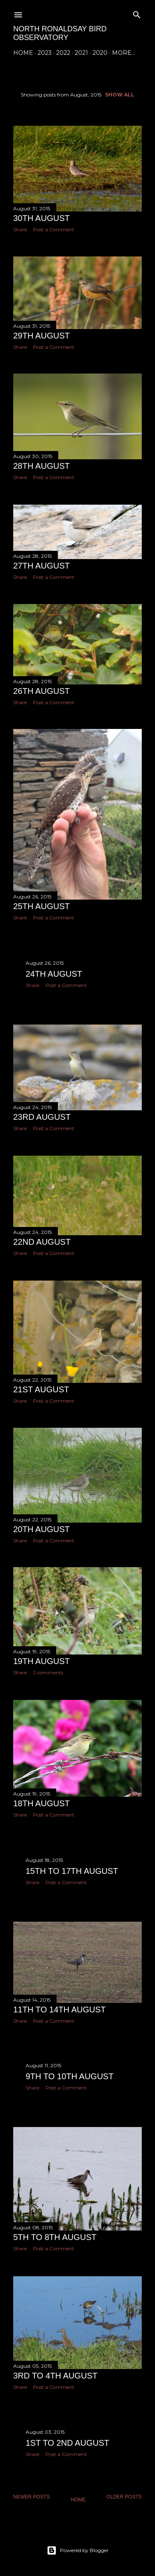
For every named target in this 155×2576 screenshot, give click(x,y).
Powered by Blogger (78, 2550)
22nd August (42, 1241)
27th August (41, 564)
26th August (41, 690)
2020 (100, 52)
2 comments (48, 1672)
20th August (41, 1528)
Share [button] (20, 229)
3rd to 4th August (55, 2376)
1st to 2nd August (67, 2444)
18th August (41, 1802)
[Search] (137, 13)
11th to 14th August (59, 2009)
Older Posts (124, 2498)
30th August (41, 218)
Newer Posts (31, 2498)
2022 (63, 52)
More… (123, 52)
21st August (41, 1388)
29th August (41, 335)
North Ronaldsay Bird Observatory (60, 33)
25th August (41, 905)
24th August (54, 974)
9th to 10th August (70, 2077)
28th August (41, 465)
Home (23, 52)
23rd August (42, 1117)
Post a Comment (53, 229)
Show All (119, 95)
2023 (45, 52)
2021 (81, 52)
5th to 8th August (55, 2238)
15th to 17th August (72, 1871)
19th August (41, 1661)
